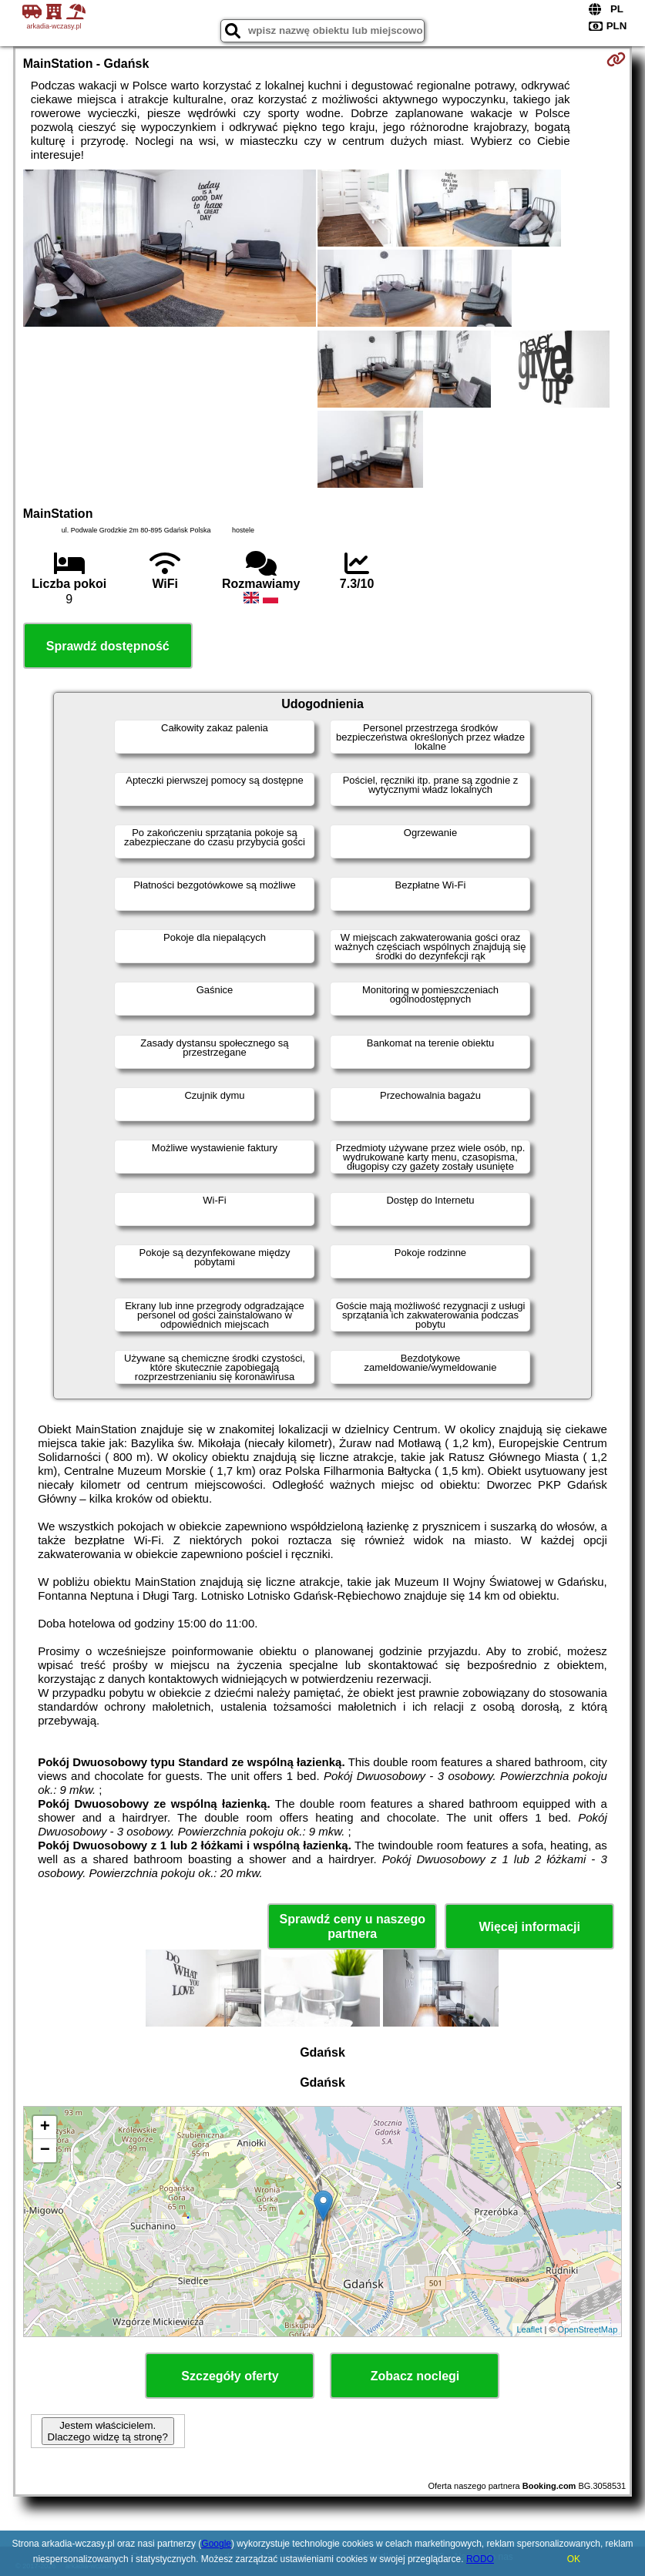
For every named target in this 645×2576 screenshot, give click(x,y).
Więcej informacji (529, 1926)
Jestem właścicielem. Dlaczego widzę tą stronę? (108, 2431)
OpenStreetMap (588, 2329)
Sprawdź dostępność (108, 646)
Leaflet (529, 2329)
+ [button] (45, 2127)
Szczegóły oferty (229, 2376)
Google (216, 2543)
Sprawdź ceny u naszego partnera (352, 1926)
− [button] (45, 2150)
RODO (480, 2559)
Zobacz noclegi (415, 2376)
